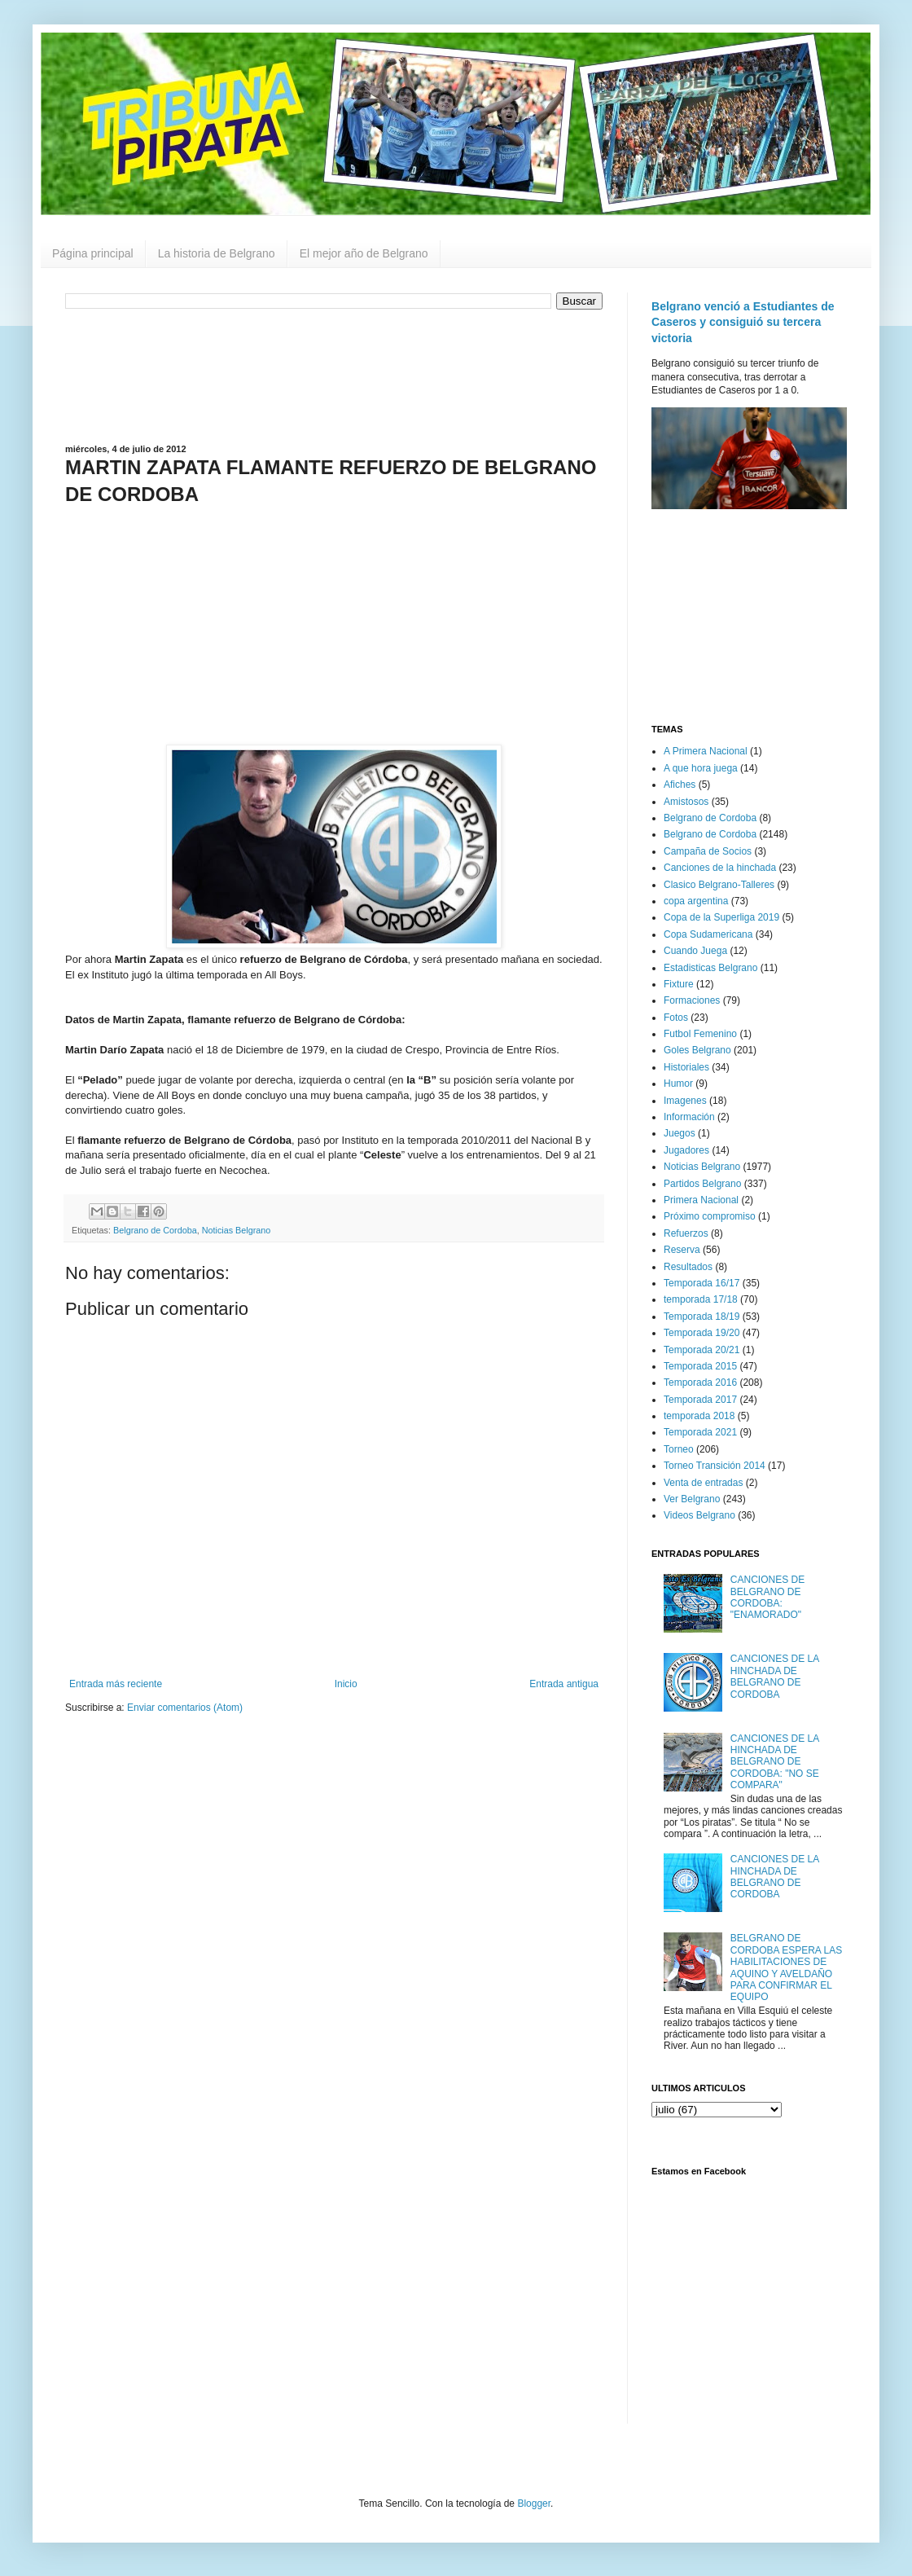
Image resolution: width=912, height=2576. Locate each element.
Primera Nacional (701, 1200)
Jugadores (686, 1150)
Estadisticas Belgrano (710, 968)
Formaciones (692, 1000)
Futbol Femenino (700, 1034)
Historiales (686, 1067)
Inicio (346, 1684)
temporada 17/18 (701, 1299)
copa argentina (696, 901)
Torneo (679, 1449)
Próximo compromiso (710, 1216)
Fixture (679, 984)
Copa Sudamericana (708, 934)
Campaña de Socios (708, 851)
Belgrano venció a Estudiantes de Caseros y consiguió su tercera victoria (743, 322)
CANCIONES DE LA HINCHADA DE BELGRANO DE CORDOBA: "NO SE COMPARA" (774, 1762)
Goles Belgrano (697, 1050)
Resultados (688, 1267)
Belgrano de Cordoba (155, 1230)
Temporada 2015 (700, 1366)
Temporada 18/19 (701, 1316)
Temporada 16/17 (701, 1283)
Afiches (679, 784)
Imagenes (685, 1100)
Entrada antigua (563, 1684)
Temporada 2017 (700, 1399)
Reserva (682, 1249)
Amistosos (686, 801)
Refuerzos (686, 1233)
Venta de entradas (703, 1482)
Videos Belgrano (699, 1515)
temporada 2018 (699, 1416)
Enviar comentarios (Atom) (185, 1707)
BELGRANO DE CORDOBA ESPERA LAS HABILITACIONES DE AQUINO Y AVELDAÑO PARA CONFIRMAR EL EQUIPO (786, 1967)
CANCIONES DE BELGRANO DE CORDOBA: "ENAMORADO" (767, 1597)
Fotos (676, 1017)
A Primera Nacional (706, 751)
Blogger (533, 2503)
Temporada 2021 (700, 1432)
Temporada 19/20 (701, 1333)
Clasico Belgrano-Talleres (719, 884)
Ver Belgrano (692, 1499)
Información (689, 1117)
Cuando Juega (695, 950)
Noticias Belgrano (236, 1230)
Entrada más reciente (115, 1684)
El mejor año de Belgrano (364, 253)
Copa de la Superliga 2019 (721, 917)
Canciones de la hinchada (720, 867)
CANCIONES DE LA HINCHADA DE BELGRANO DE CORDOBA (774, 1676)
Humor (678, 1083)
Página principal (93, 253)
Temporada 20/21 (701, 1350)
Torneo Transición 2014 (714, 1465)
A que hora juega (701, 768)
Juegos (679, 1133)
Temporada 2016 (700, 1382)
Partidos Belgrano (702, 1183)
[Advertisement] (334, 374)
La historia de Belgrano (216, 253)
